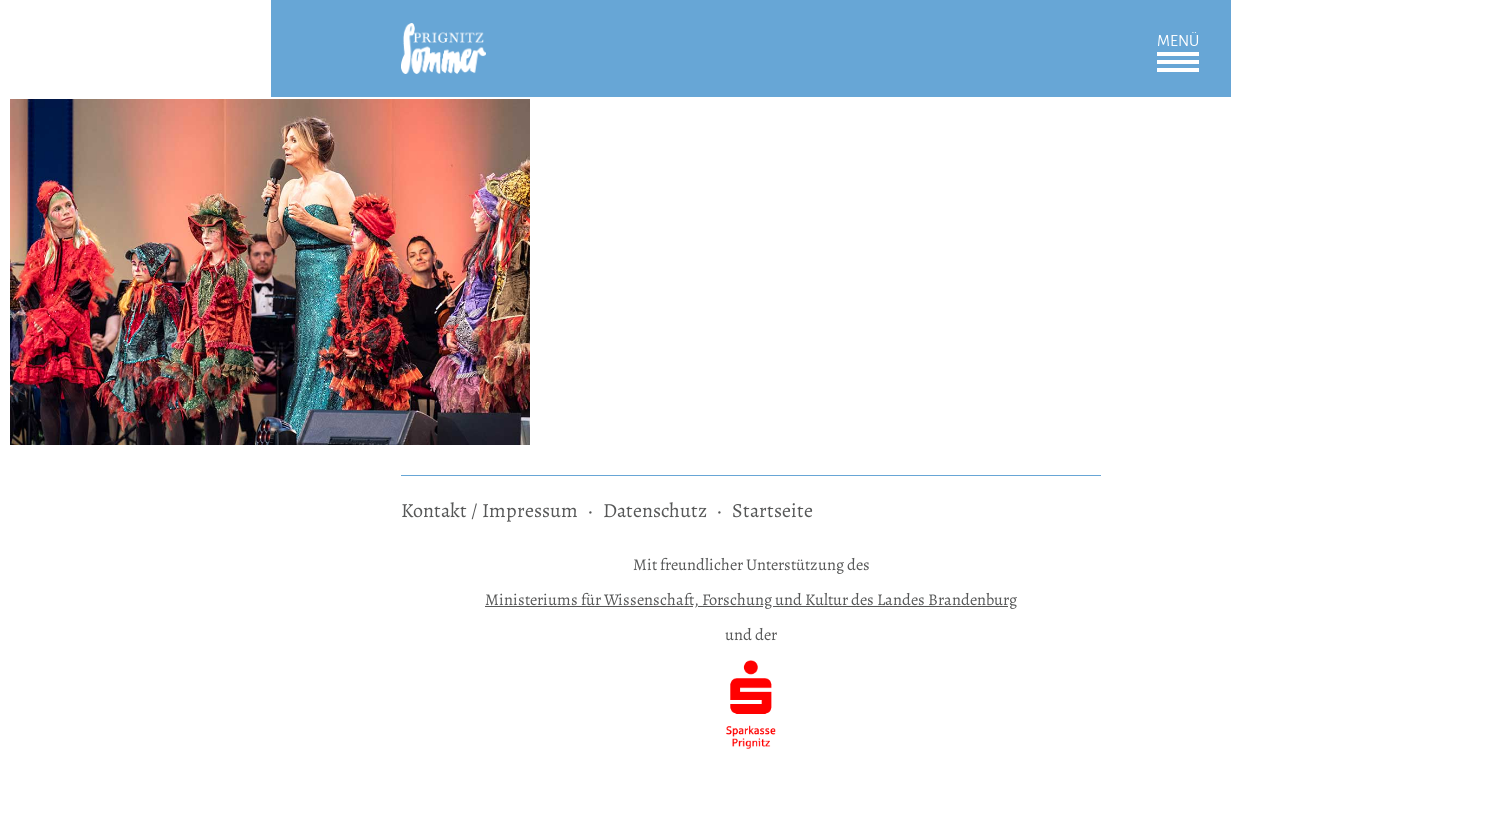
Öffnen (1178, 62)
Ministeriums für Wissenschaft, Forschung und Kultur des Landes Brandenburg (751, 599)
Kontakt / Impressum (489, 510)
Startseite (772, 510)
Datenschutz (655, 510)
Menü (1178, 41)
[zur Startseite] (443, 36)
